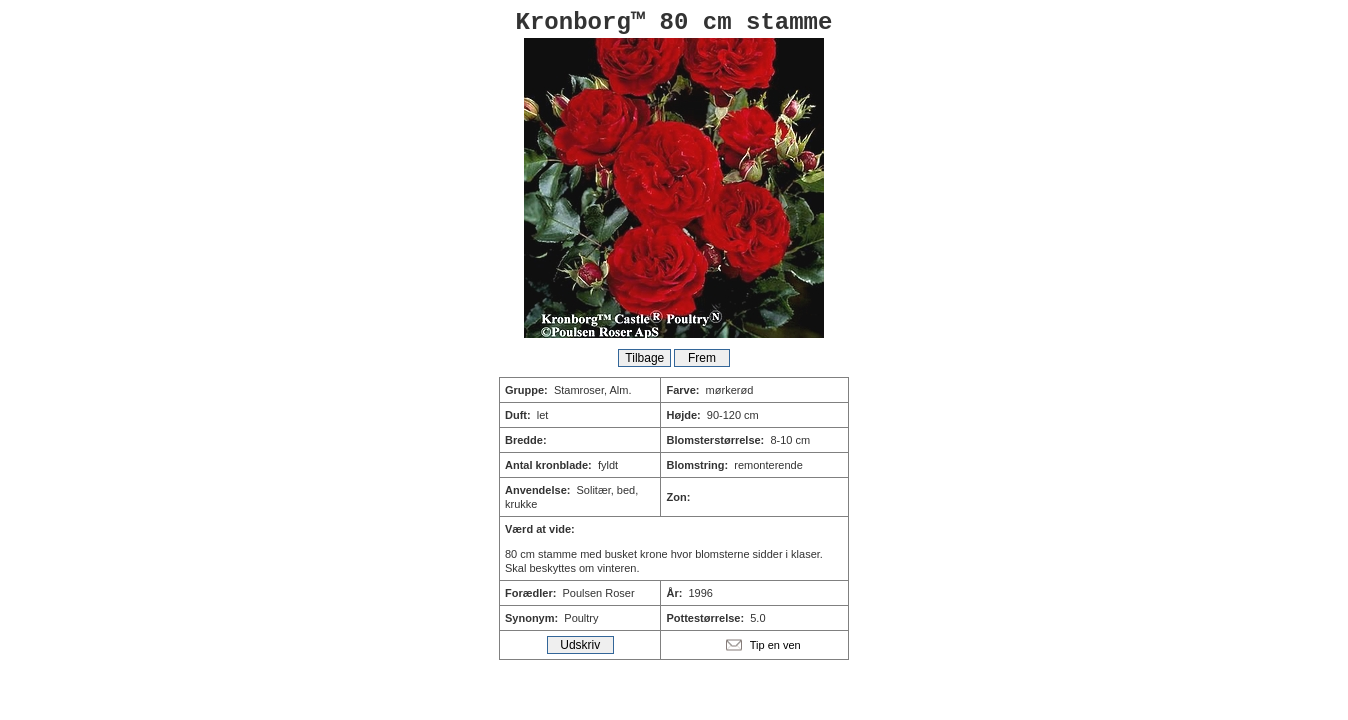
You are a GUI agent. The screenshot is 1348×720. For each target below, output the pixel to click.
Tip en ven (775, 645)
